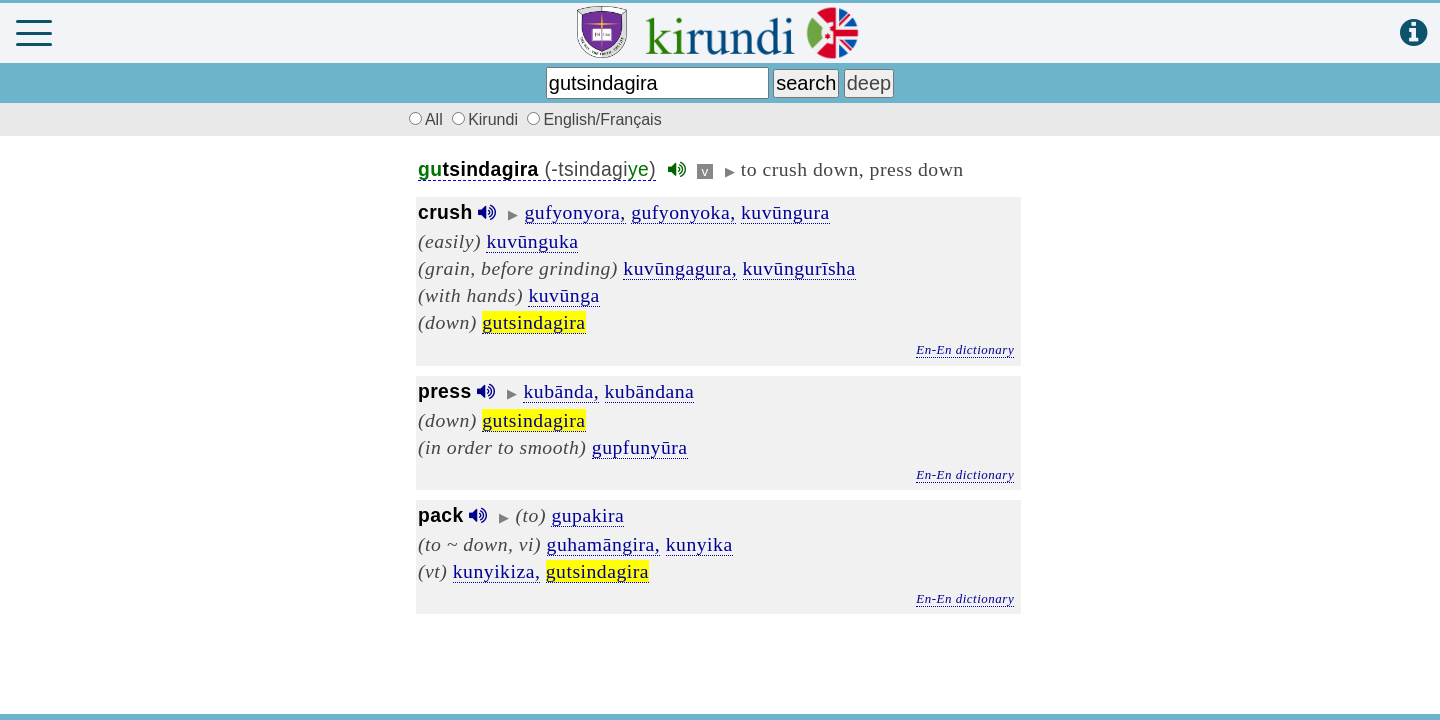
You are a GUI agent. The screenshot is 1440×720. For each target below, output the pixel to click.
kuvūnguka (532, 241)
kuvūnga (563, 295)
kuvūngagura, (680, 268)
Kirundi (487, 119)
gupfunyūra (640, 447)
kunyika (699, 544)
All (423, 119)
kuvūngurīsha (799, 268)
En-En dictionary (965, 349)
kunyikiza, (497, 571)
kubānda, (561, 391)
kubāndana (650, 391)
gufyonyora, (575, 212)
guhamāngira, (604, 544)
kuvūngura (785, 212)
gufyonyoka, (683, 212)
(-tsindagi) (537, 169)
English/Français (594, 119)
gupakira (587, 515)
